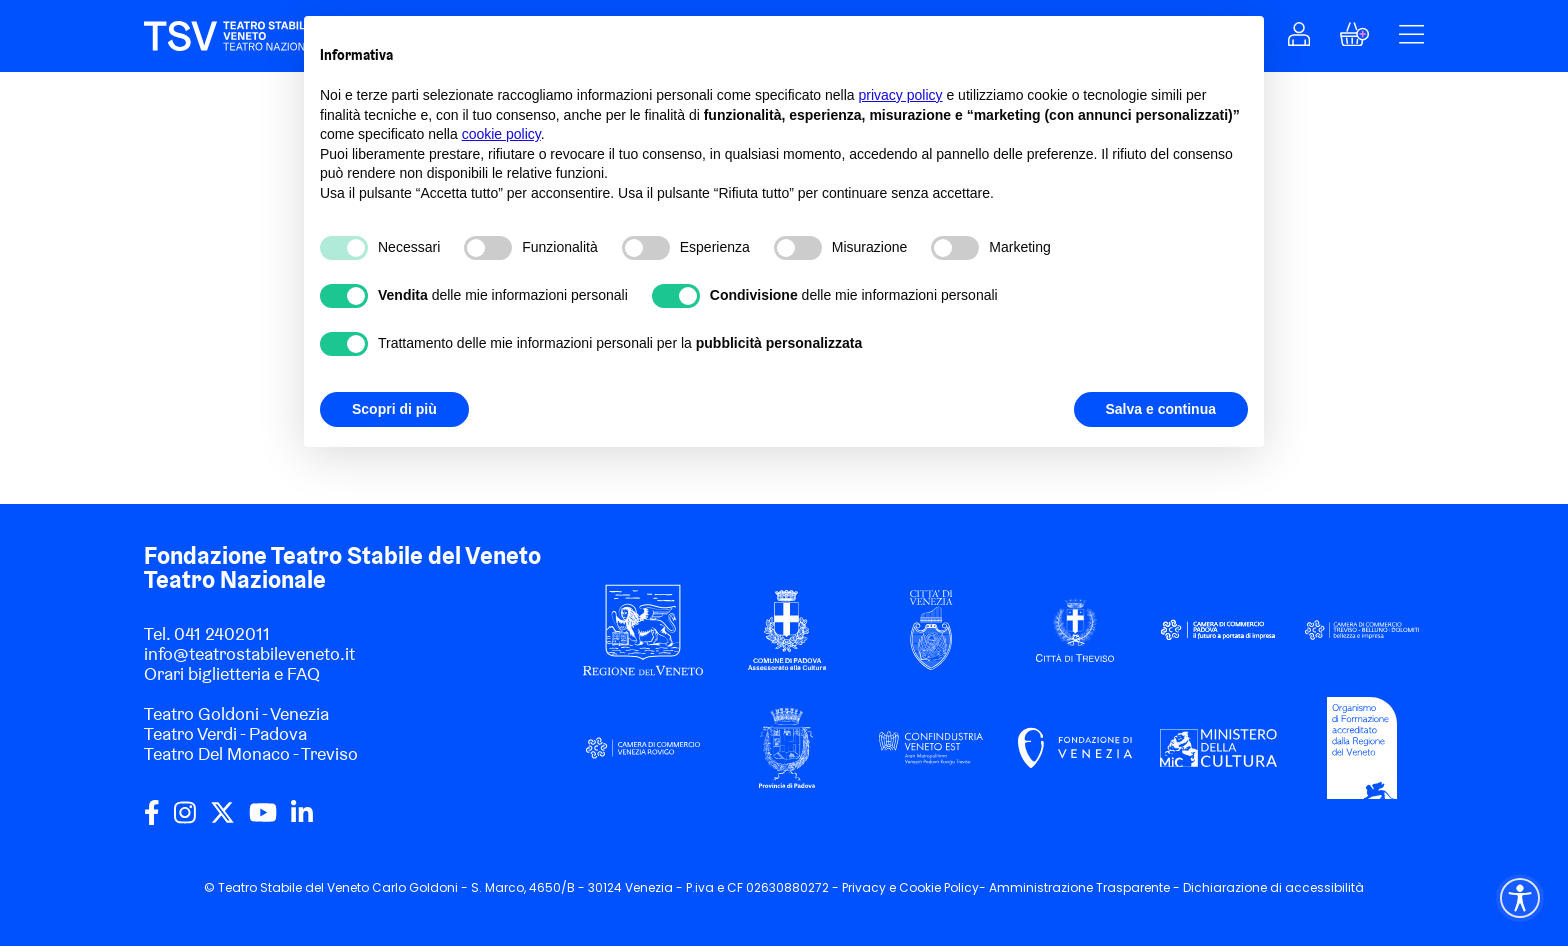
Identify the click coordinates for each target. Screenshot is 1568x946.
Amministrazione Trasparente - (1086, 887)
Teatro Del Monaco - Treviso (251, 753)
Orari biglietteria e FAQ (232, 673)
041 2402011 (222, 633)
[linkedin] (302, 820)
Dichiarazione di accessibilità (1273, 887)
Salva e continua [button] (1161, 409)
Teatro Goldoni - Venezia (236, 713)
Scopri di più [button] (394, 409)
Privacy (864, 887)
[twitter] (222, 820)
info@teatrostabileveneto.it (249, 653)
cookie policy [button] (501, 134)
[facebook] (152, 820)
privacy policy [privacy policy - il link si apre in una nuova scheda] (901, 95)
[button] (1299, 39)
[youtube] (263, 820)
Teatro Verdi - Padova (225, 733)
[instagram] (185, 820)
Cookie (920, 887)
